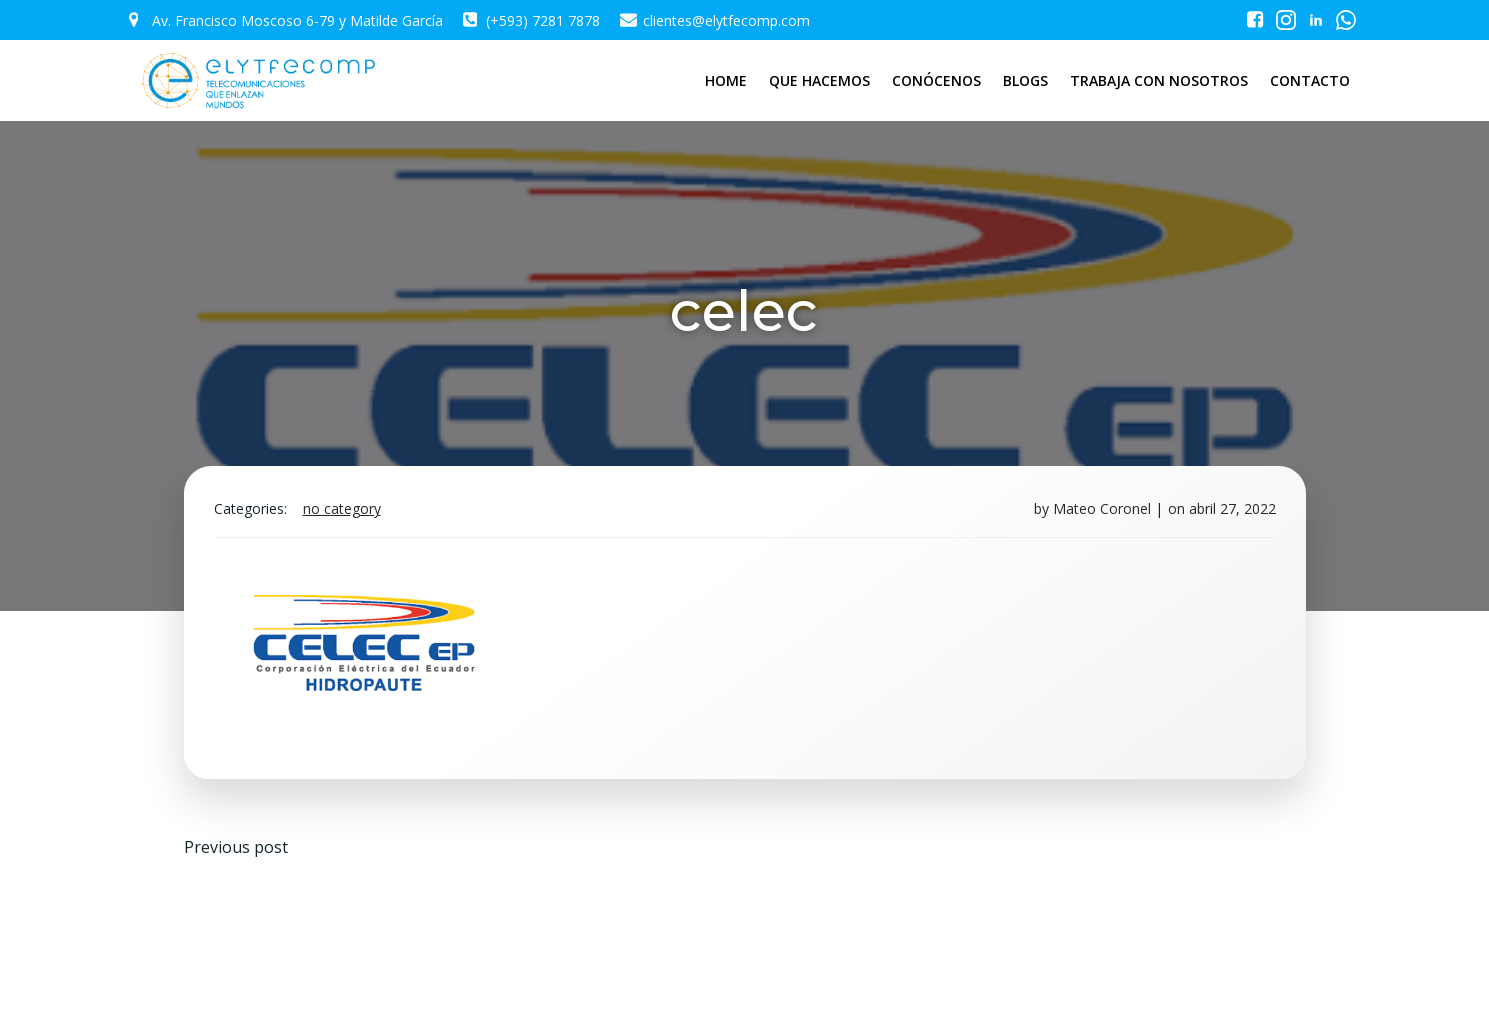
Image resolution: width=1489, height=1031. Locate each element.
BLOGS (1025, 80)
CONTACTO (1310, 80)
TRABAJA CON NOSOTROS (1159, 80)
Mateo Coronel (1102, 508)
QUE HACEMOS (819, 80)
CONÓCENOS (936, 80)
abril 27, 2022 (1232, 508)
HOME (726, 80)
